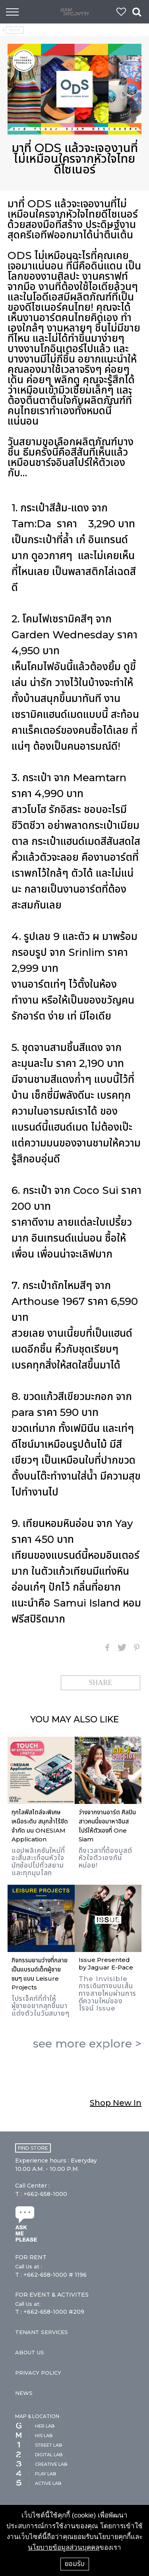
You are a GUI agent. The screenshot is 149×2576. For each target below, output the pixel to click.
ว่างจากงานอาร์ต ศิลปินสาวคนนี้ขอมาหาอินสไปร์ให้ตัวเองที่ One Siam (107, 1825)
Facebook (107, 1648)
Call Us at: (28, 2304)
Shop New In (115, 2103)
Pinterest (136, 1648)
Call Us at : (28, 2266)
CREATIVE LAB (41, 2464)
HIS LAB (33, 2435)
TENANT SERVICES (41, 2332)
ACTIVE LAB (38, 2483)
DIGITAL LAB (38, 2454)
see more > (87, 2043)
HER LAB (34, 2426)
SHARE (100, 1683)
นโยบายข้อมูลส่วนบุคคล (63, 2547)
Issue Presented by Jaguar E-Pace (106, 1963)
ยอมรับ (75, 2564)
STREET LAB (38, 2445)
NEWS (24, 2393)
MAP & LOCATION (37, 2416)
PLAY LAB (35, 2474)
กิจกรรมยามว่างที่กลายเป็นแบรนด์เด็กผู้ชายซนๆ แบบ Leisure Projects (40, 1973)
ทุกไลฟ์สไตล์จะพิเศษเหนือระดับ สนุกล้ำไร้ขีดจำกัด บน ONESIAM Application (40, 1825)
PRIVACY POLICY (38, 2372)
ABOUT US (29, 2352)
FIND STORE (33, 2148)
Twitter (122, 1648)
